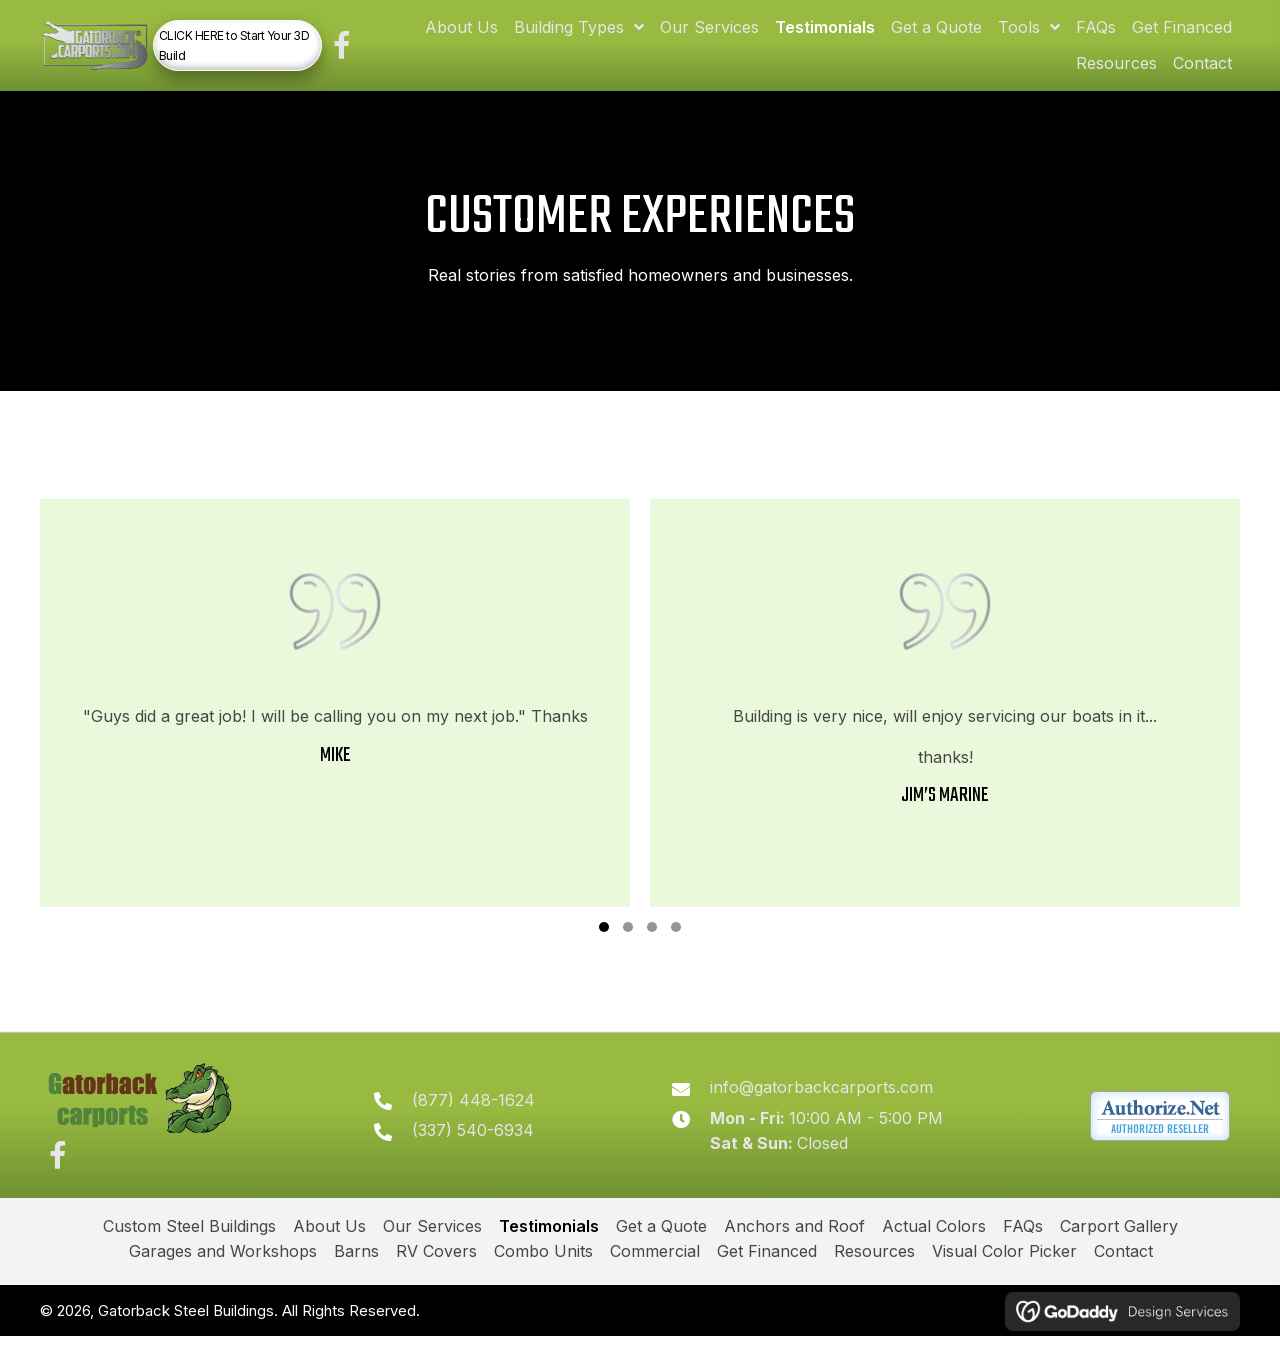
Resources (874, 1277)
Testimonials (549, 1251)
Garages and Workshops (223, 1277)
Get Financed (767, 1277)
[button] (380, 54)
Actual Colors (934, 1251)
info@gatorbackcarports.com (829, 1108)
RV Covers (436, 1277)
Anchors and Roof (794, 1251)
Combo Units (543, 1277)
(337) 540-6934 (488, 1152)
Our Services (432, 1251)
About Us (329, 1251)
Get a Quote (661, 1251)
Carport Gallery (1119, 1251)
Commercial (655, 1277)
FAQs (1023, 1251)
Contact (1123, 1277)
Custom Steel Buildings (189, 1251)
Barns (356, 1277)
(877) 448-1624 (488, 1121)
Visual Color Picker (1004, 1277)
